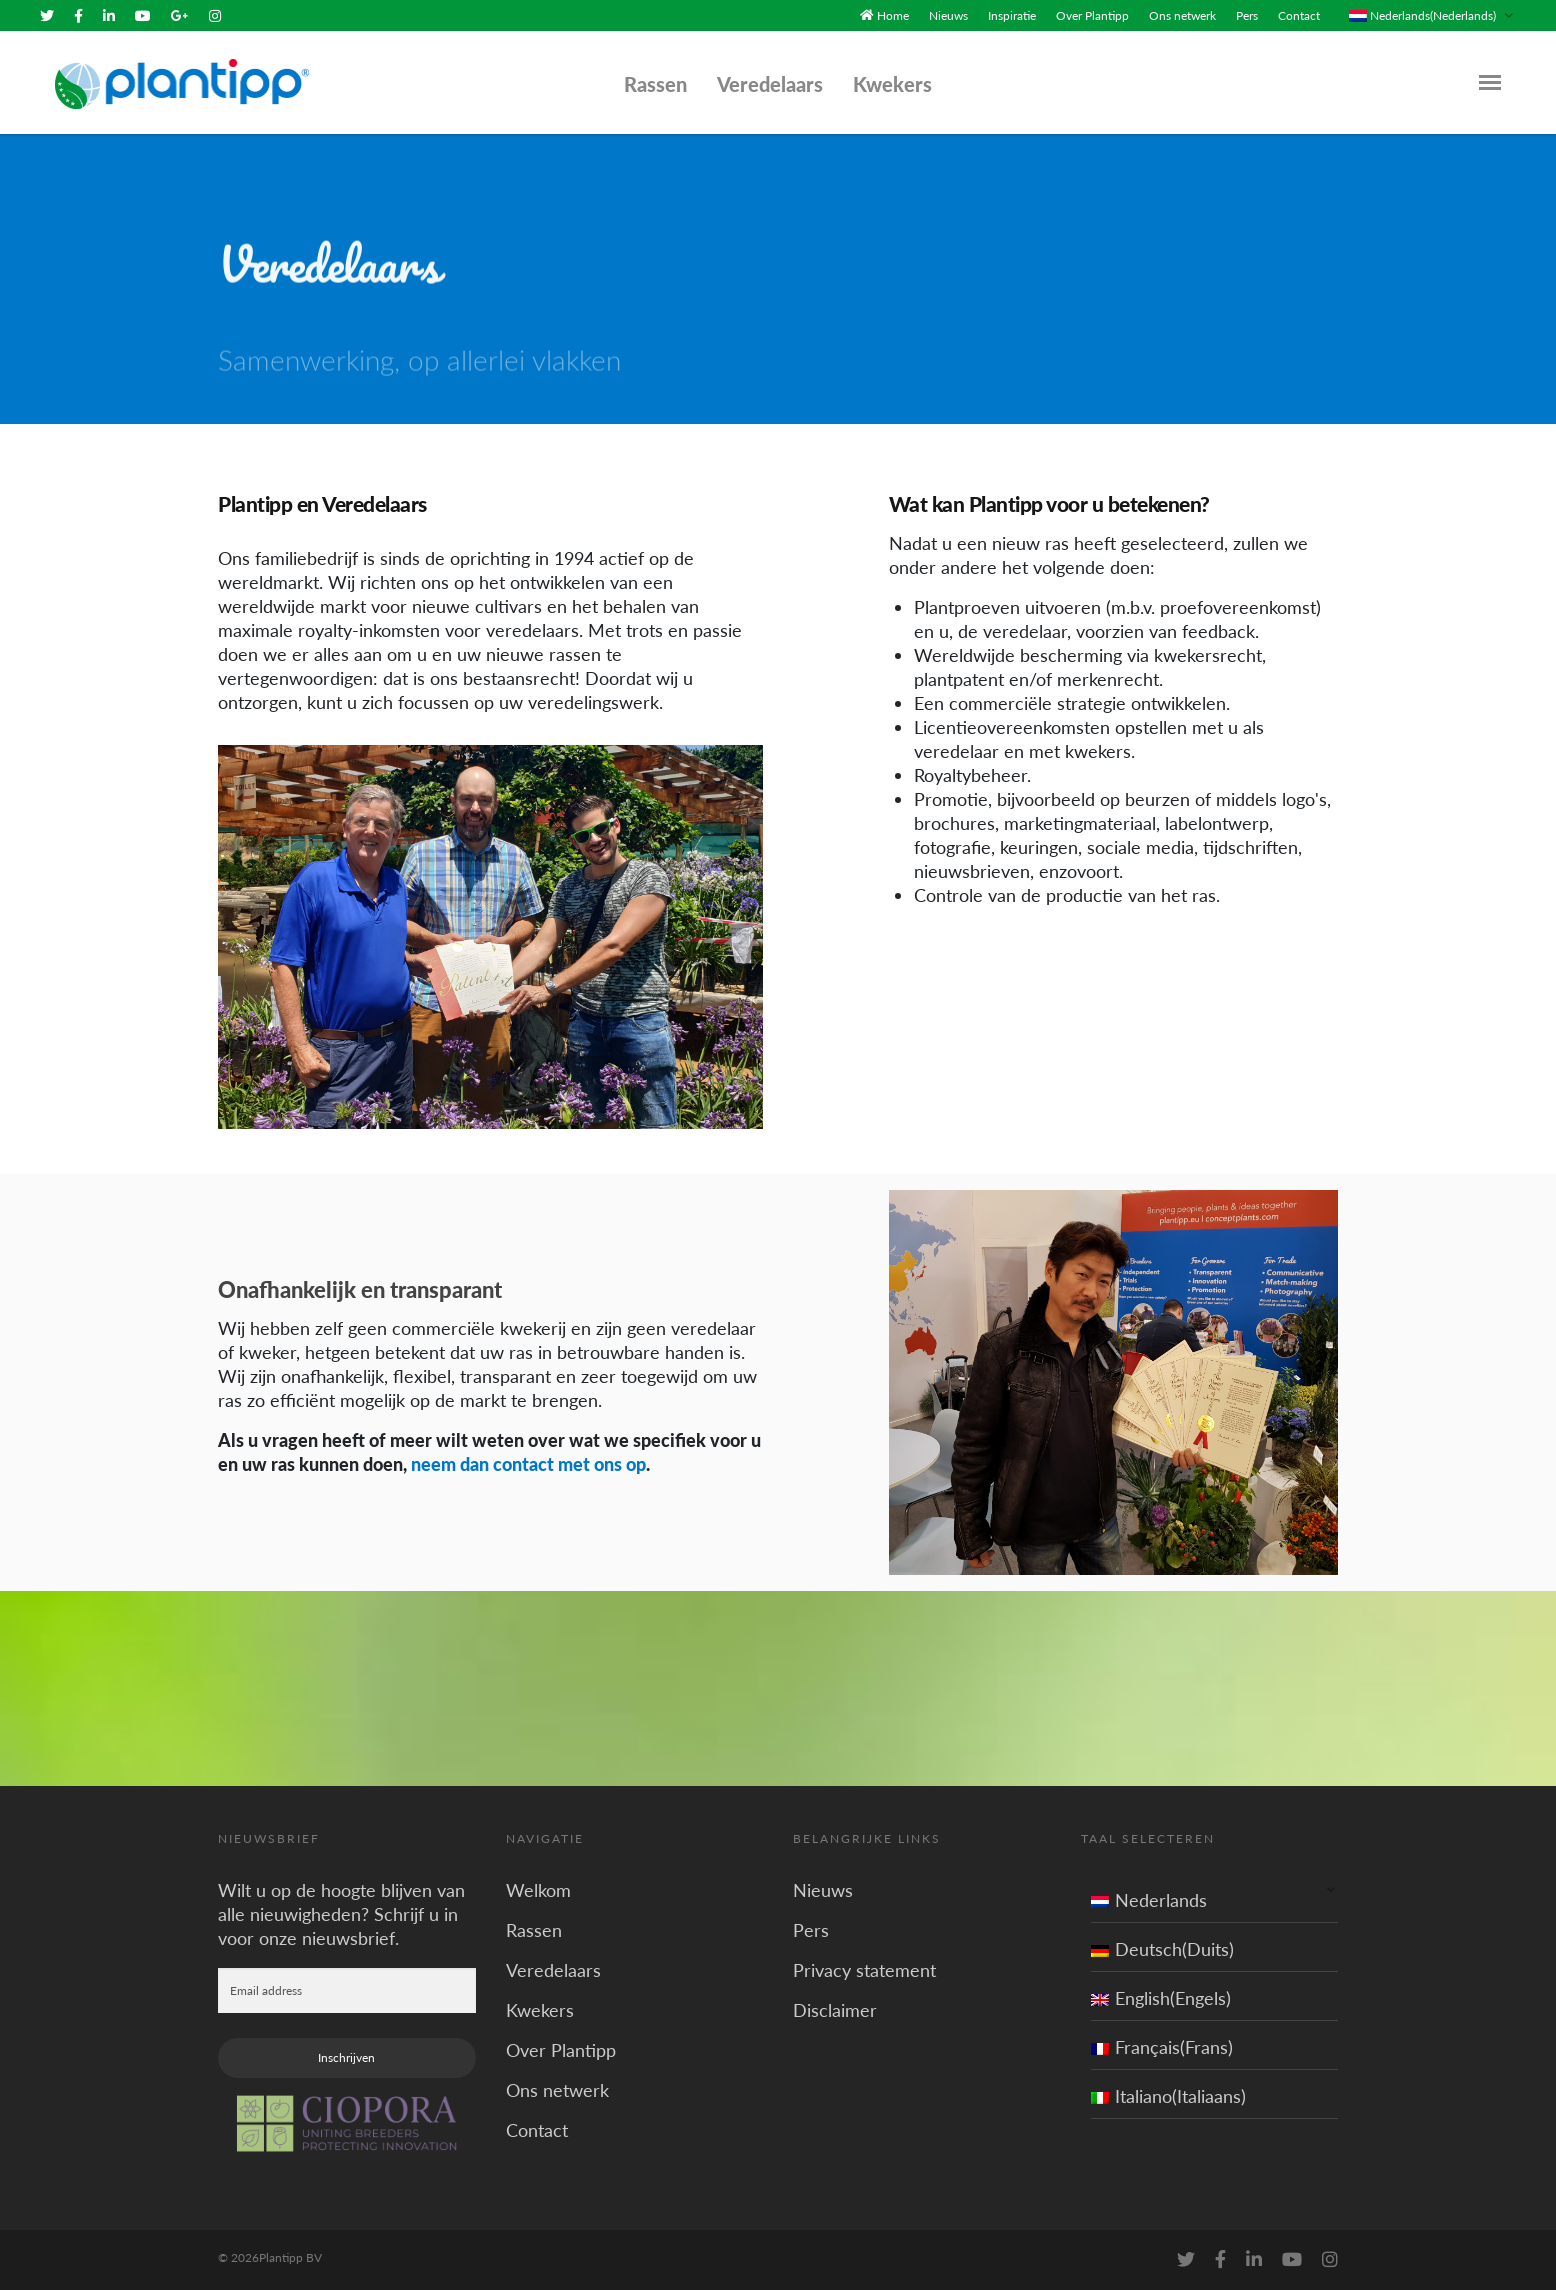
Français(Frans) (1162, 2047)
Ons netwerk (1182, 15)
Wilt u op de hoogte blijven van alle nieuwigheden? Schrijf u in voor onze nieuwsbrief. (341, 1914)
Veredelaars (770, 84)
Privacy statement (864, 1970)
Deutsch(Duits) (1162, 1949)
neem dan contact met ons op (528, 1464)
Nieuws (948, 15)
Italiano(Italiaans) (1168, 2096)
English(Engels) (1161, 1998)
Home (893, 15)
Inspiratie (1012, 15)
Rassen (655, 84)
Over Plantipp (1092, 15)
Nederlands (1149, 1900)
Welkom (538, 1890)
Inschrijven (346, 2057)
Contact (1299, 15)
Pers (1247, 15)
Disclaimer (835, 2010)
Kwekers (892, 84)
